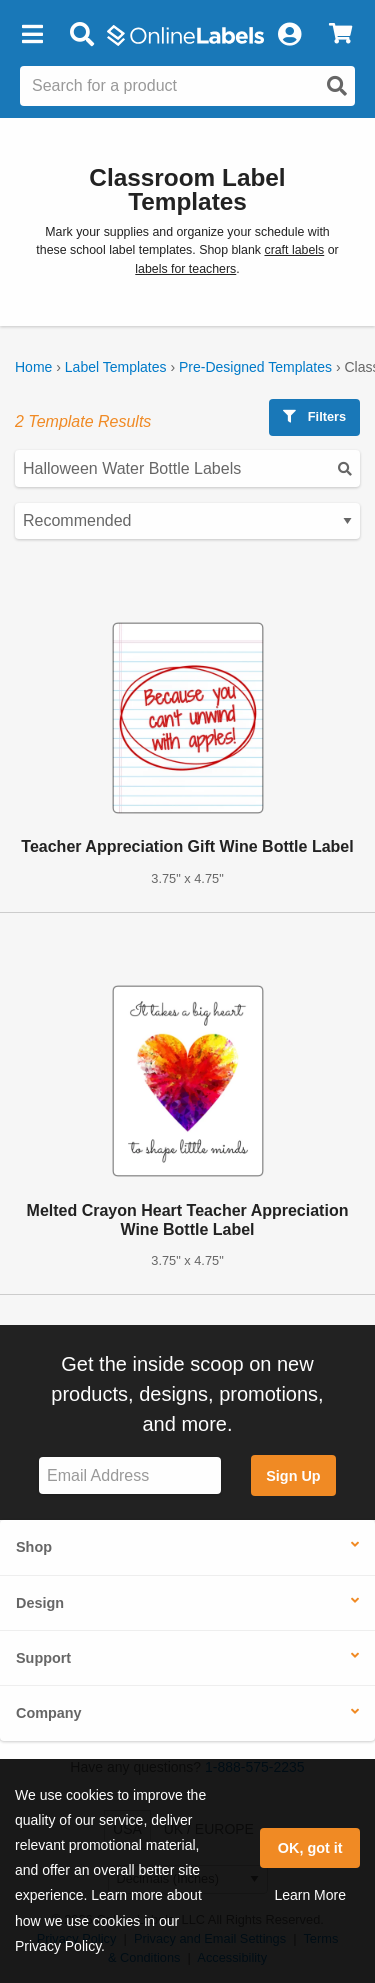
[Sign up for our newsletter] (130, 1475)
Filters (314, 416)
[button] (32, 35)
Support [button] (43, 1658)
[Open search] (337, 86)
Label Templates (116, 367)
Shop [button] (34, 1547)
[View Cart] (340, 35)
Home (33, 367)
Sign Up (293, 1476)
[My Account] (289, 35)
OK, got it (310, 1848)
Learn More (310, 1895)
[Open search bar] (81, 35)
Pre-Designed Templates (255, 367)
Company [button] (49, 1713)
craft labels (294, 250)
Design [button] (40, 1603)
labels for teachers (185, 269)
